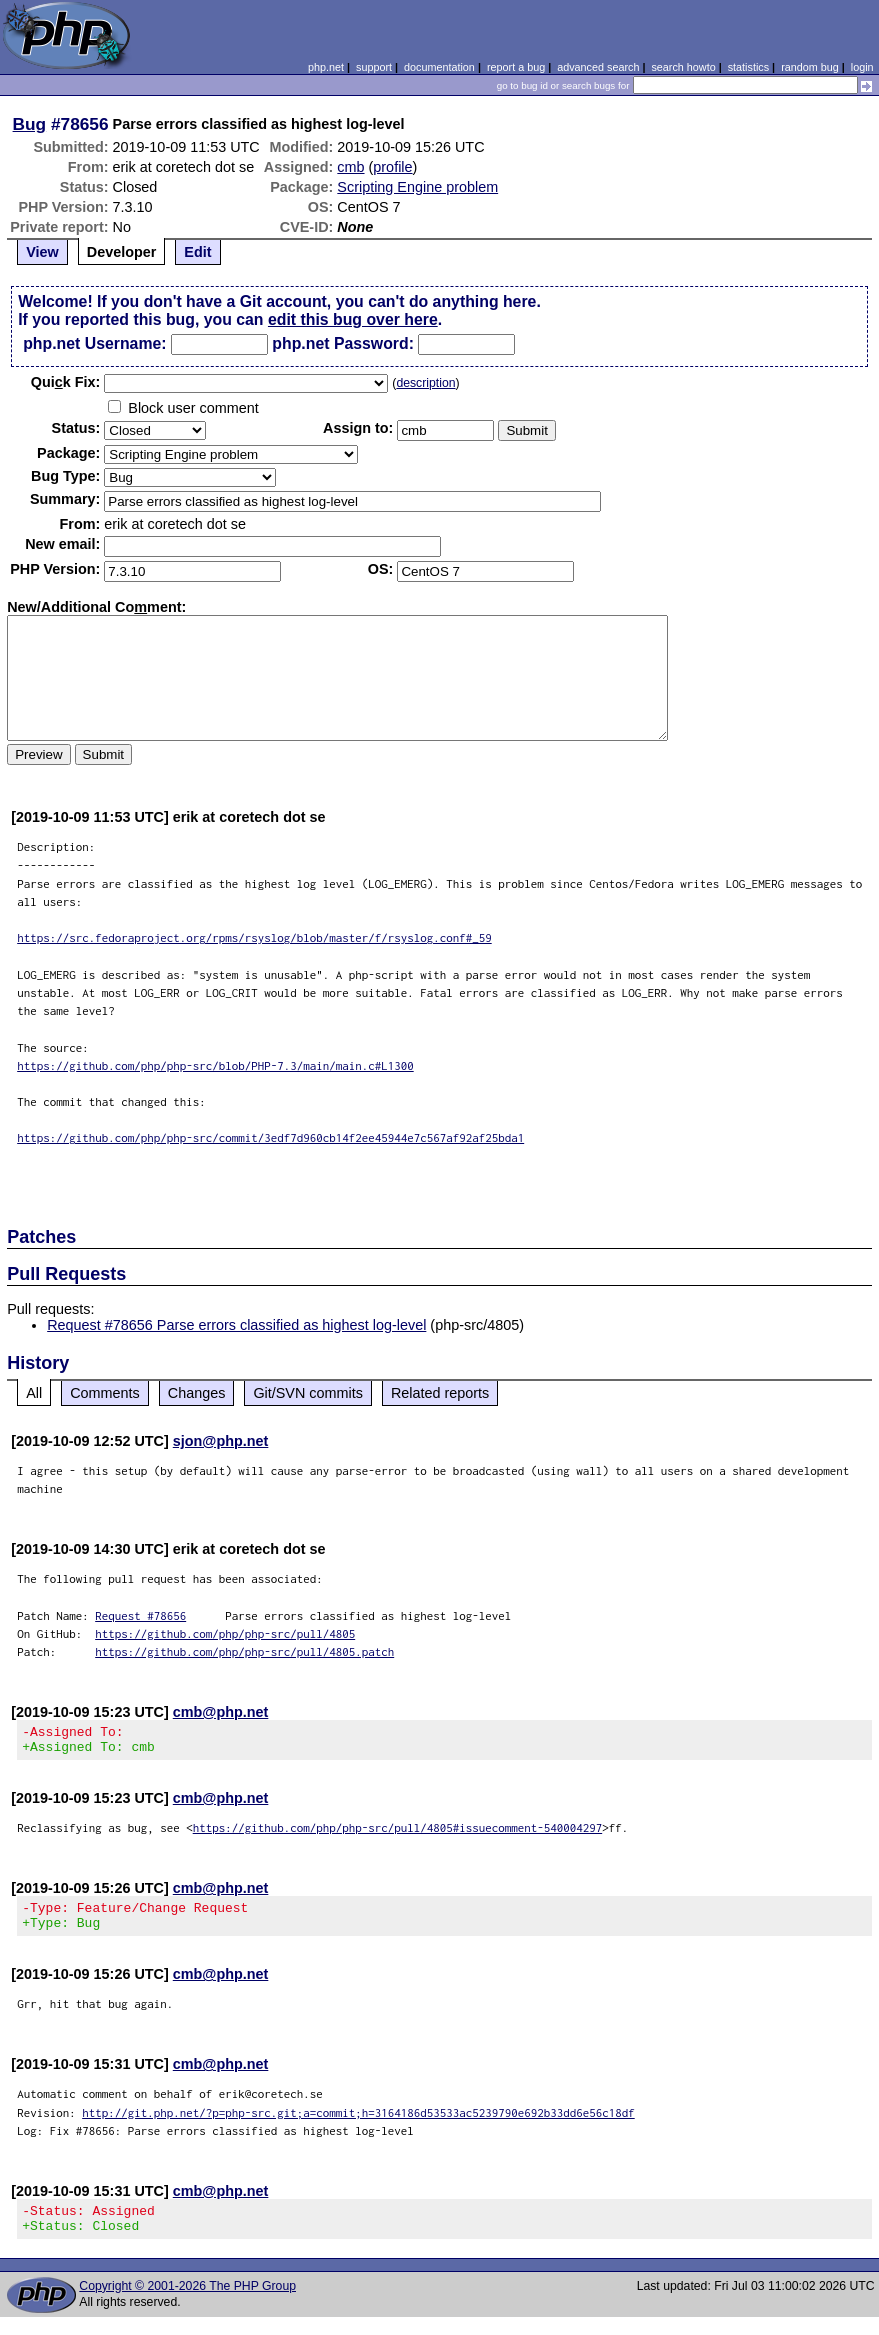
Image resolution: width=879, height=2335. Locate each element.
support (374, 67)
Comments (105, 1393)
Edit (197, 252)
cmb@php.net (221, 1712)
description (425, 383)
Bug (30, 124)
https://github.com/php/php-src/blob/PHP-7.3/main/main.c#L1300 (215, 1065)
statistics (748, 67)
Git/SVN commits (308, 1393)
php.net (326, 67)
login (862, 67)
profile (392, 167)
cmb (350, 167)
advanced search (598, 67)
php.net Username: (94, 343)
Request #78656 (140, 1615)
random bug (810, 67)
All (34, 1393)
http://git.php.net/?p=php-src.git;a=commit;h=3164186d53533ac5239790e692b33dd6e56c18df (358, 2124)
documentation (439, 67)
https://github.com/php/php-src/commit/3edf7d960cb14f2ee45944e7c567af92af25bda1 (270, 1137)
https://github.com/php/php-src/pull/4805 (225, 1633)
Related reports (440, 1393)
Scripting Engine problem (417, 187)
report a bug (516, 67)
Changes (197, 1393)
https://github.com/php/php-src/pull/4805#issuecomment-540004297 (398, 1833)
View (42, 252)
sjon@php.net (221, 1441)
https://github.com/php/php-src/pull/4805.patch (244, 1651)
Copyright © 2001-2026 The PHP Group (187, 2304)
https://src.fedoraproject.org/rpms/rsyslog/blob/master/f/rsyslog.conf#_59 (254, 937)
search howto (683, 67)
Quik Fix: (66, 382)
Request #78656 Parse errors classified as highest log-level (236, 1325)
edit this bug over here (353, 319)
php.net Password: (343, 343)
